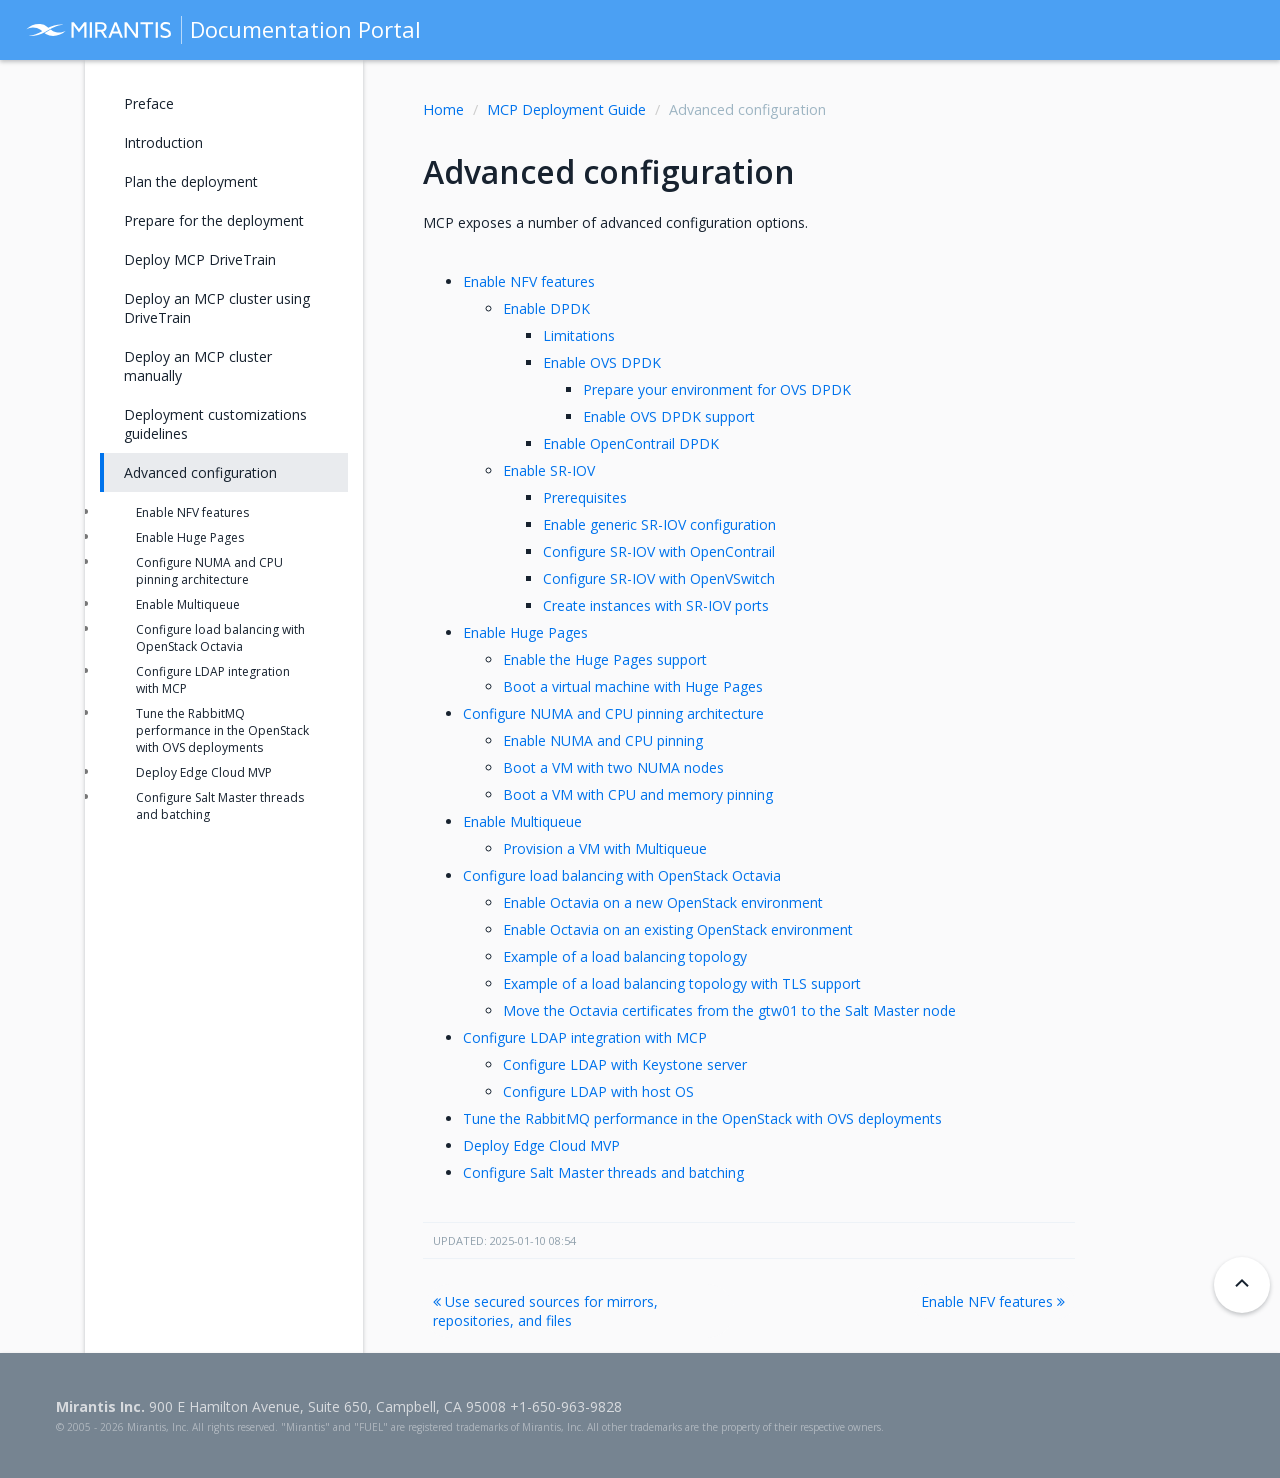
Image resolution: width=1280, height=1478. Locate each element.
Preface (149, 103)
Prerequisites (585, 497)
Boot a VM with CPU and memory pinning (638, 794)
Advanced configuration (200, 472)
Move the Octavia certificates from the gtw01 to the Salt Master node (729, 1010)
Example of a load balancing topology (625, 956)
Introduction (163, 142)
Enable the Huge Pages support (605, 659)
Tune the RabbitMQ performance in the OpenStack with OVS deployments (702, 1118)
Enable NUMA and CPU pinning (603, 740)
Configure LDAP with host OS (598, 1091)
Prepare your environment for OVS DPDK (717, 389)
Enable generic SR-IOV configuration (659, 524)
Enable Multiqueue (522, 821)
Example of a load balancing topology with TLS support (682, 983)
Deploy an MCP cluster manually (198, 366)
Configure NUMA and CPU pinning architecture (613, 713)
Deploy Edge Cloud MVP (541, 1145)
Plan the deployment (191, 181)
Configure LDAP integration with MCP (585, 1037)
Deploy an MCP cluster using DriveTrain (217, 308)
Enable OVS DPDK (602, 362)
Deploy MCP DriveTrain (200, 259)
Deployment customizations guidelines (215, 424)
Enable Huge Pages (525, 632)
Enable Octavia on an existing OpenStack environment (678, 929)
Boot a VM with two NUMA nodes (613, 767)
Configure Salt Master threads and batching (603, 1172)
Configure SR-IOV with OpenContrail (659, 551)
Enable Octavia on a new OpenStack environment (663, 902)
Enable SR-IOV (549, 470)
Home (443, 109)
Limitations (579, 335)
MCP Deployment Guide (566, 109)
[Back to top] (1242, 1285)
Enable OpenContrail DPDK (631, 443)
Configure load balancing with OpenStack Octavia (622, 875)
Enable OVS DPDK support (669, 416)
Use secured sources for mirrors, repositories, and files (545, 1311)
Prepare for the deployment (214, 220)
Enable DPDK (546, 308)
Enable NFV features (529, 281)
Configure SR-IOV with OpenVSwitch (659, 578)
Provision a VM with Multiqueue (605, 848)
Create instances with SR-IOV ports (656, 605)
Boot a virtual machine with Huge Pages (633, 686)
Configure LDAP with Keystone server (625, 1064)
